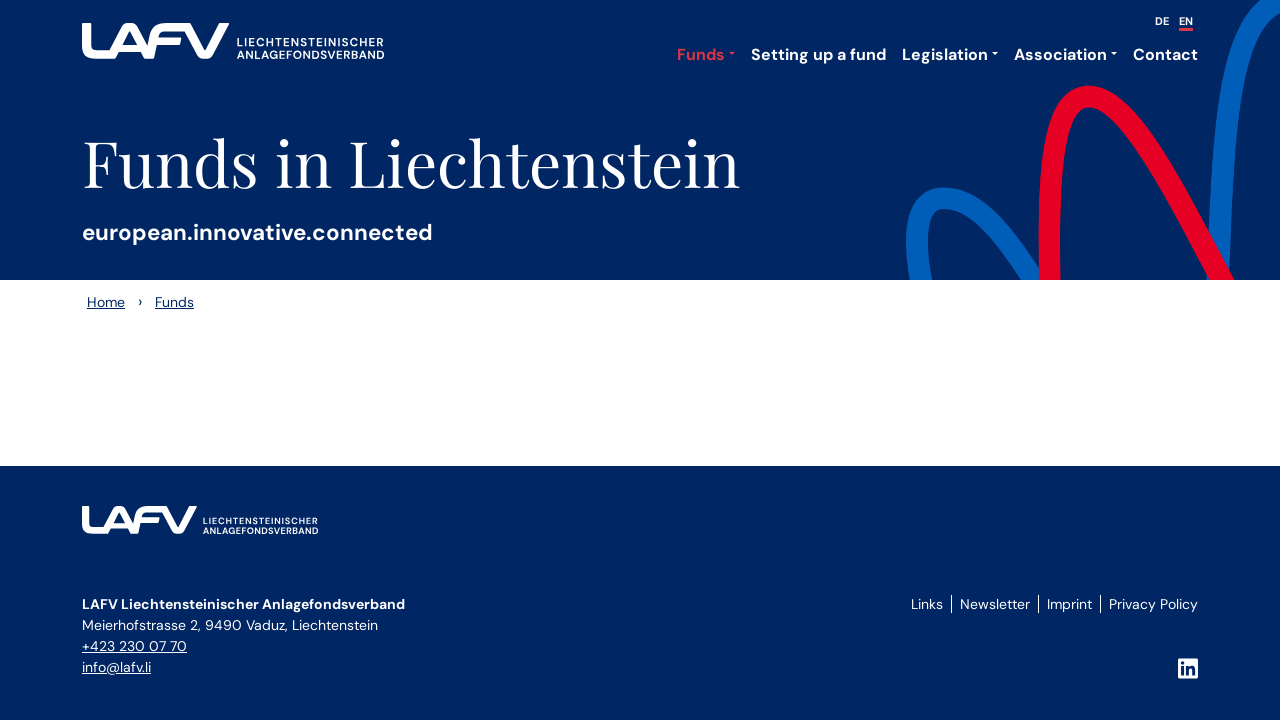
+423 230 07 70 (134, 646)
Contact (1165, 54)
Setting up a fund (818, 54)
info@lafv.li (116, 667)
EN (1186, 21)
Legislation (945, 54)
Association (1060, 54)
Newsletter (995, 604)
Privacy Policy (1153, 604)
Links (927, 604)
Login (923, 626)
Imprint (1069, 604)
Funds (701, 54)
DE (1162, 21)
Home (106, 302)
